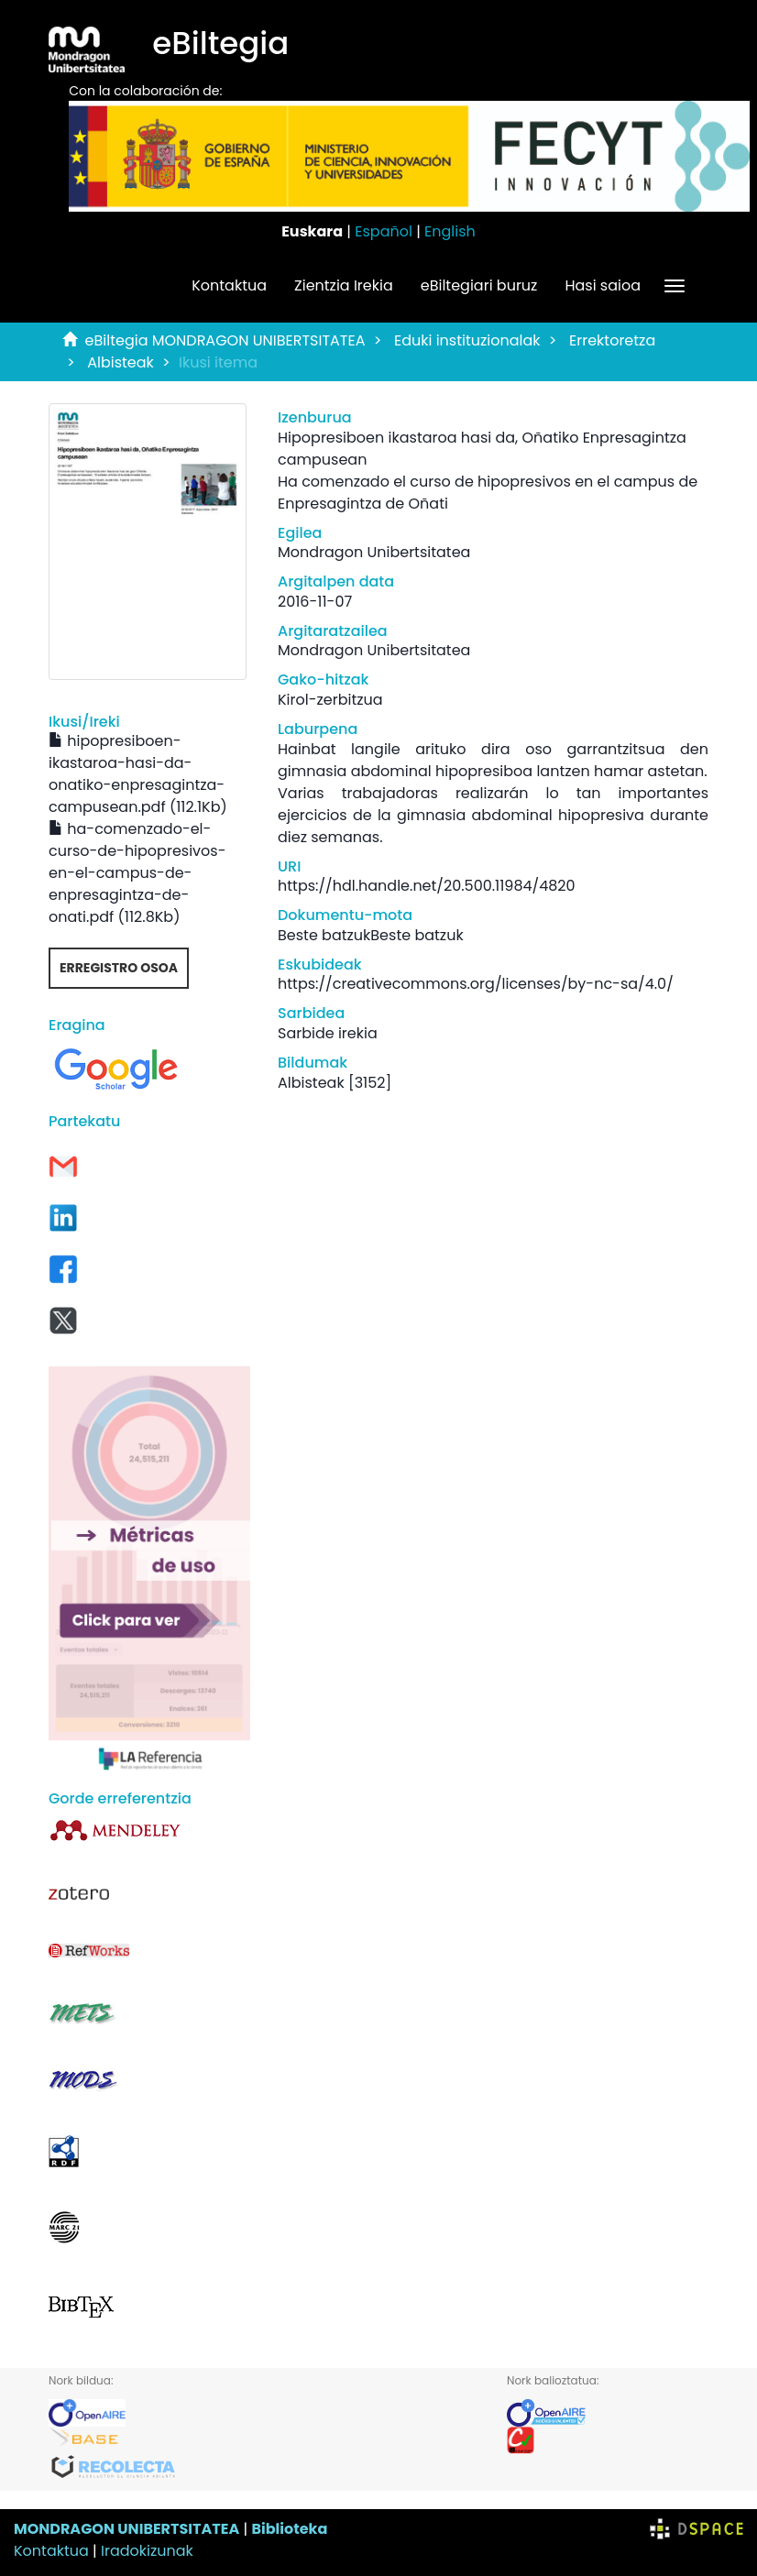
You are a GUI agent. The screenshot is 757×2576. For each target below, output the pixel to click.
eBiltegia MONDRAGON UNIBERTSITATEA (225, 340)
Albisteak (120, 362)
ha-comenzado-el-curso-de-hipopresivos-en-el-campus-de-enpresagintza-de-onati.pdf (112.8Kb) (137, 872)
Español (383, 231)
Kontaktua (229, 285)
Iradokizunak (147, 2550)
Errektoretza (612, 340)
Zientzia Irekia (343, 285)
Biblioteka (289, 2528)
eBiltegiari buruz (479, 285)
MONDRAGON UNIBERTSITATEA (126, 2528)
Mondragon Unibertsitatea (374, 552)
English (450, 231)
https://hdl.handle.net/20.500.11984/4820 (427, 885)
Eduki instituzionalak (467, 340)
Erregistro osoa (119, 968)
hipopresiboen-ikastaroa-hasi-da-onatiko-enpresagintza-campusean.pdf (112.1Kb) (138, 773)
